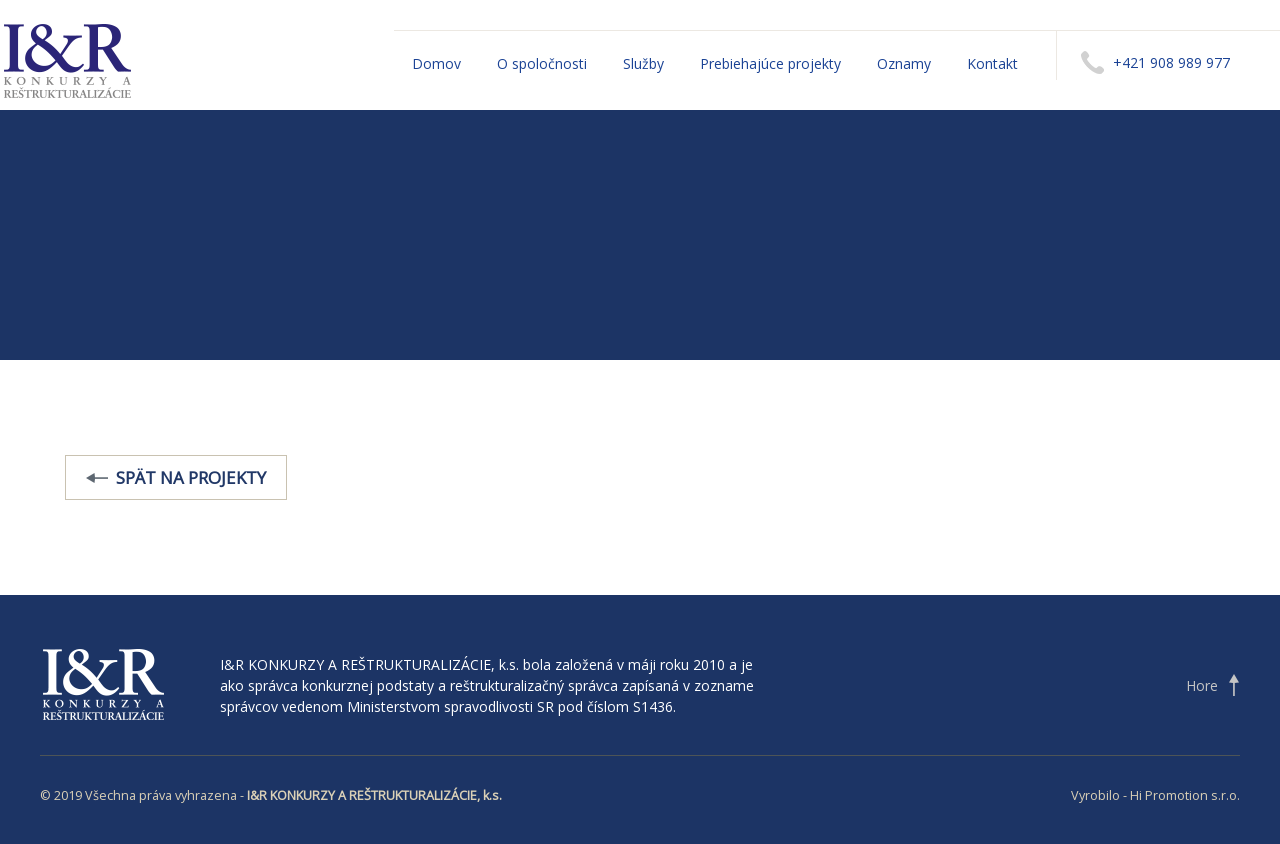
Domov (436, 63)
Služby (643, 63)
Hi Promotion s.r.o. (1185, 795)
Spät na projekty (191, 477)
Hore (1202, 685)
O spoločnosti (542, 63)
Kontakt (992, 63)
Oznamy (904, 63)
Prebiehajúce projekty (770, 63)
